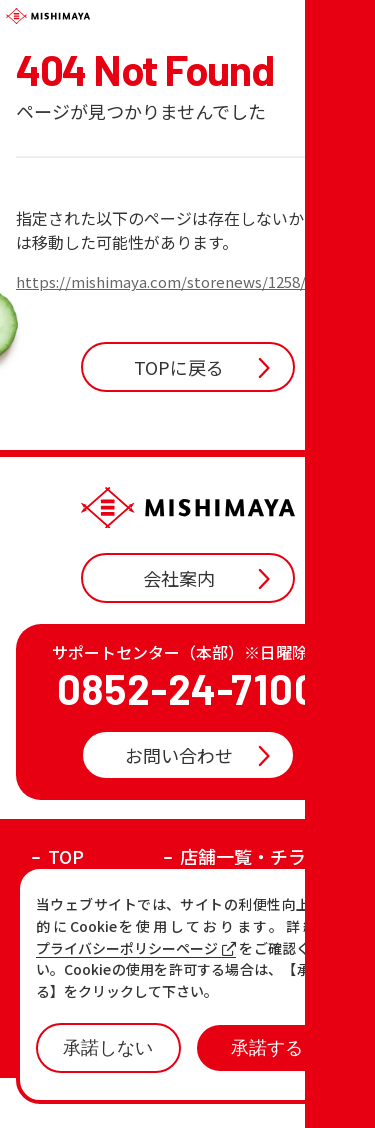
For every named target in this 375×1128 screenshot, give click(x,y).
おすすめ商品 (234, 939)
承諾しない (108, 1048)
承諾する (267, 1048)
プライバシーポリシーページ (136, 949)
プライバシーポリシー (242, 1100)
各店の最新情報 (111, 972)
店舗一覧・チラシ (252, 906)
